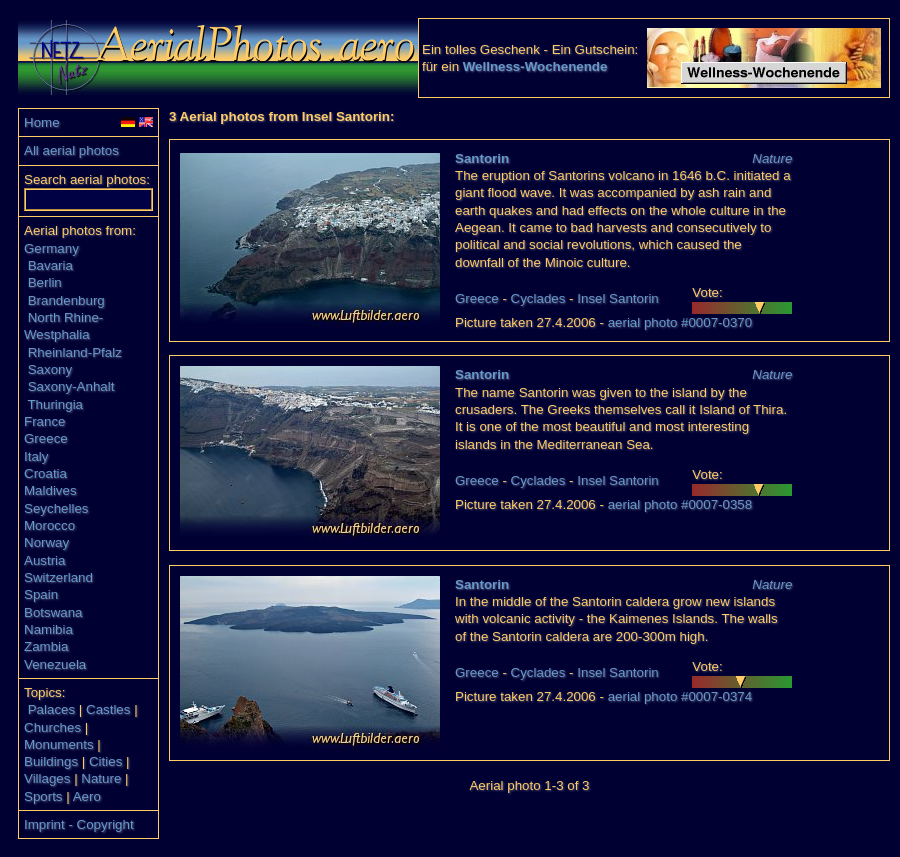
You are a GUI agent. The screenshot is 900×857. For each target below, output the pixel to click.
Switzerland (58, 577)
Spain (41, 594)
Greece (46, 438)
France (44, 421)
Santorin (482, 158)
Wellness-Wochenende (535, 66)
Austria (44, 560)
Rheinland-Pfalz (75, 352)
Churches (52, 727)
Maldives (50, 490)
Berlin (45, 282)
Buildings (51, 761)
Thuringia (55, 404)
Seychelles (56, 508)
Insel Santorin (618, 298)
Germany (51, 248)
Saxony (50, 369)
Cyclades (538, 298)
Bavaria (50, 265)
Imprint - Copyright (79, 824)
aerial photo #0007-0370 (680, 322)
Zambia (46, 646)
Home (42, 122)
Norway (46, 542)
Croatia (45, 473)
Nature (101, 778)
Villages (47, 778)
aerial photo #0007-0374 (680, 696)
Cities (105, 761)
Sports (43, 796)
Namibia (48, 629)
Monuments (59, 744)
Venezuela (55, 664)
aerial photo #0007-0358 (680, 504)
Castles (108, 709)
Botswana (53, 612)
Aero (87, 796)
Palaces (51, 709)
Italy (36, 456)
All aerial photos (71, 150)
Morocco (49, 525)
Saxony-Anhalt (71, 386)
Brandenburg (66, 300)
